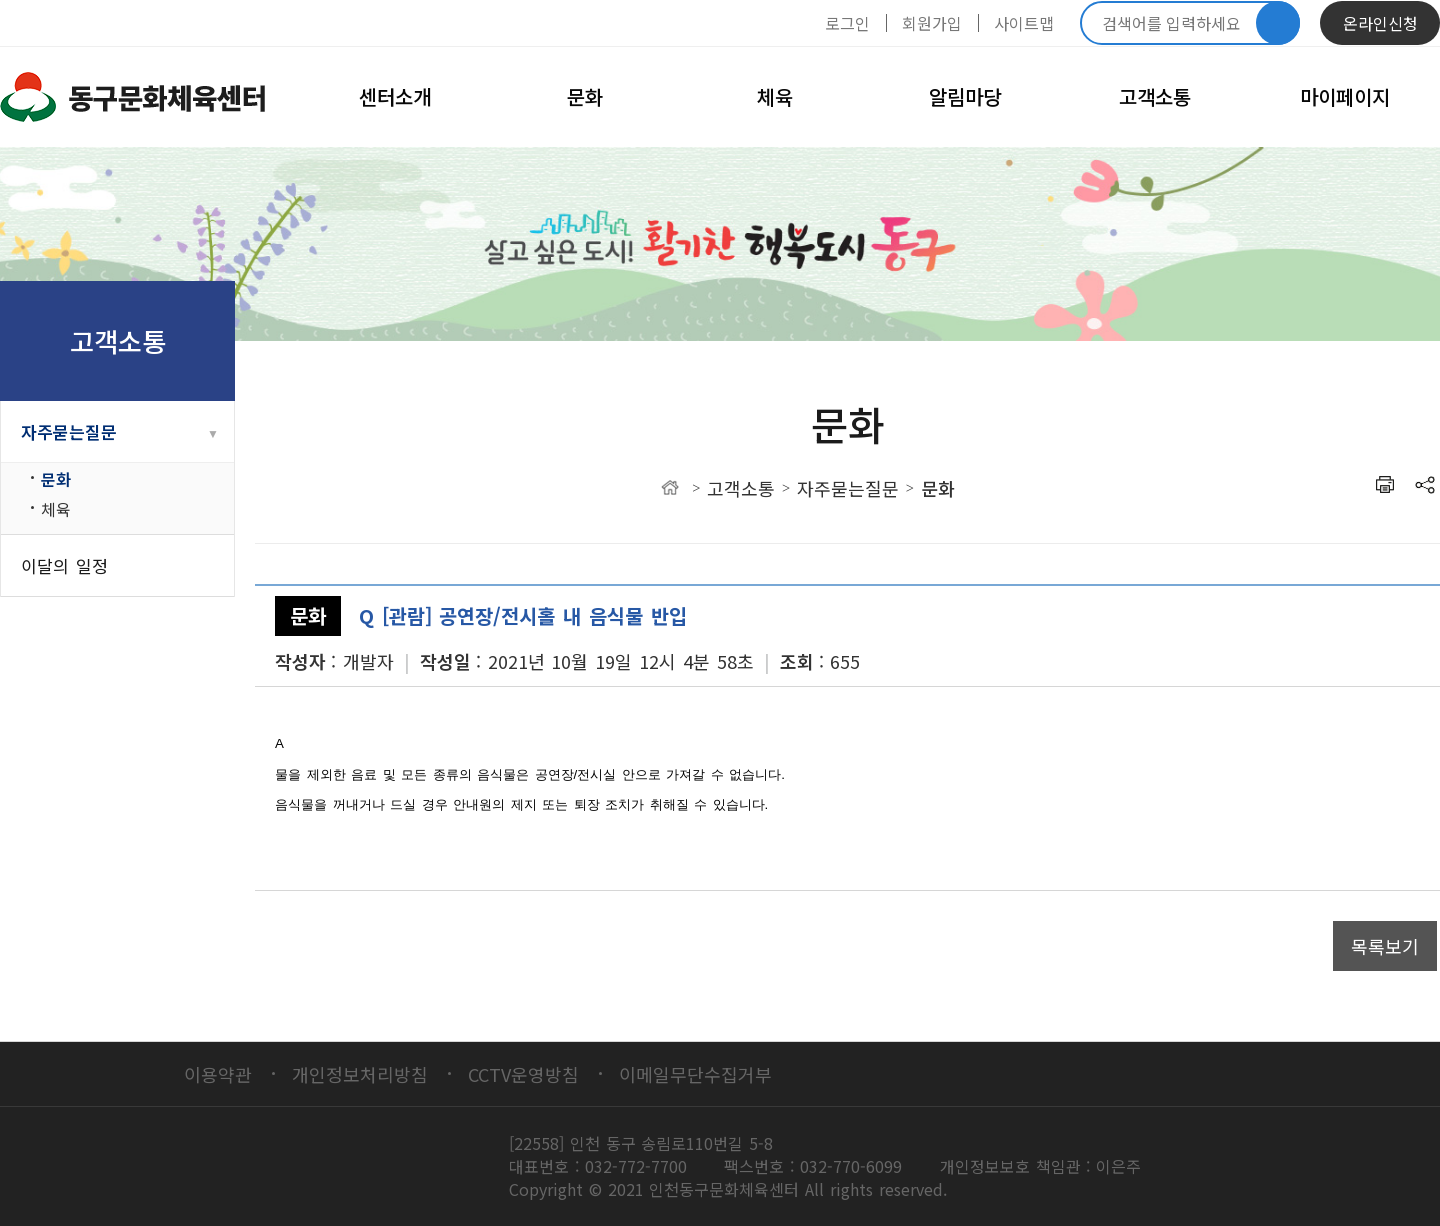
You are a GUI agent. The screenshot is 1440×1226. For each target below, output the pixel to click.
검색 (1278, 23)
